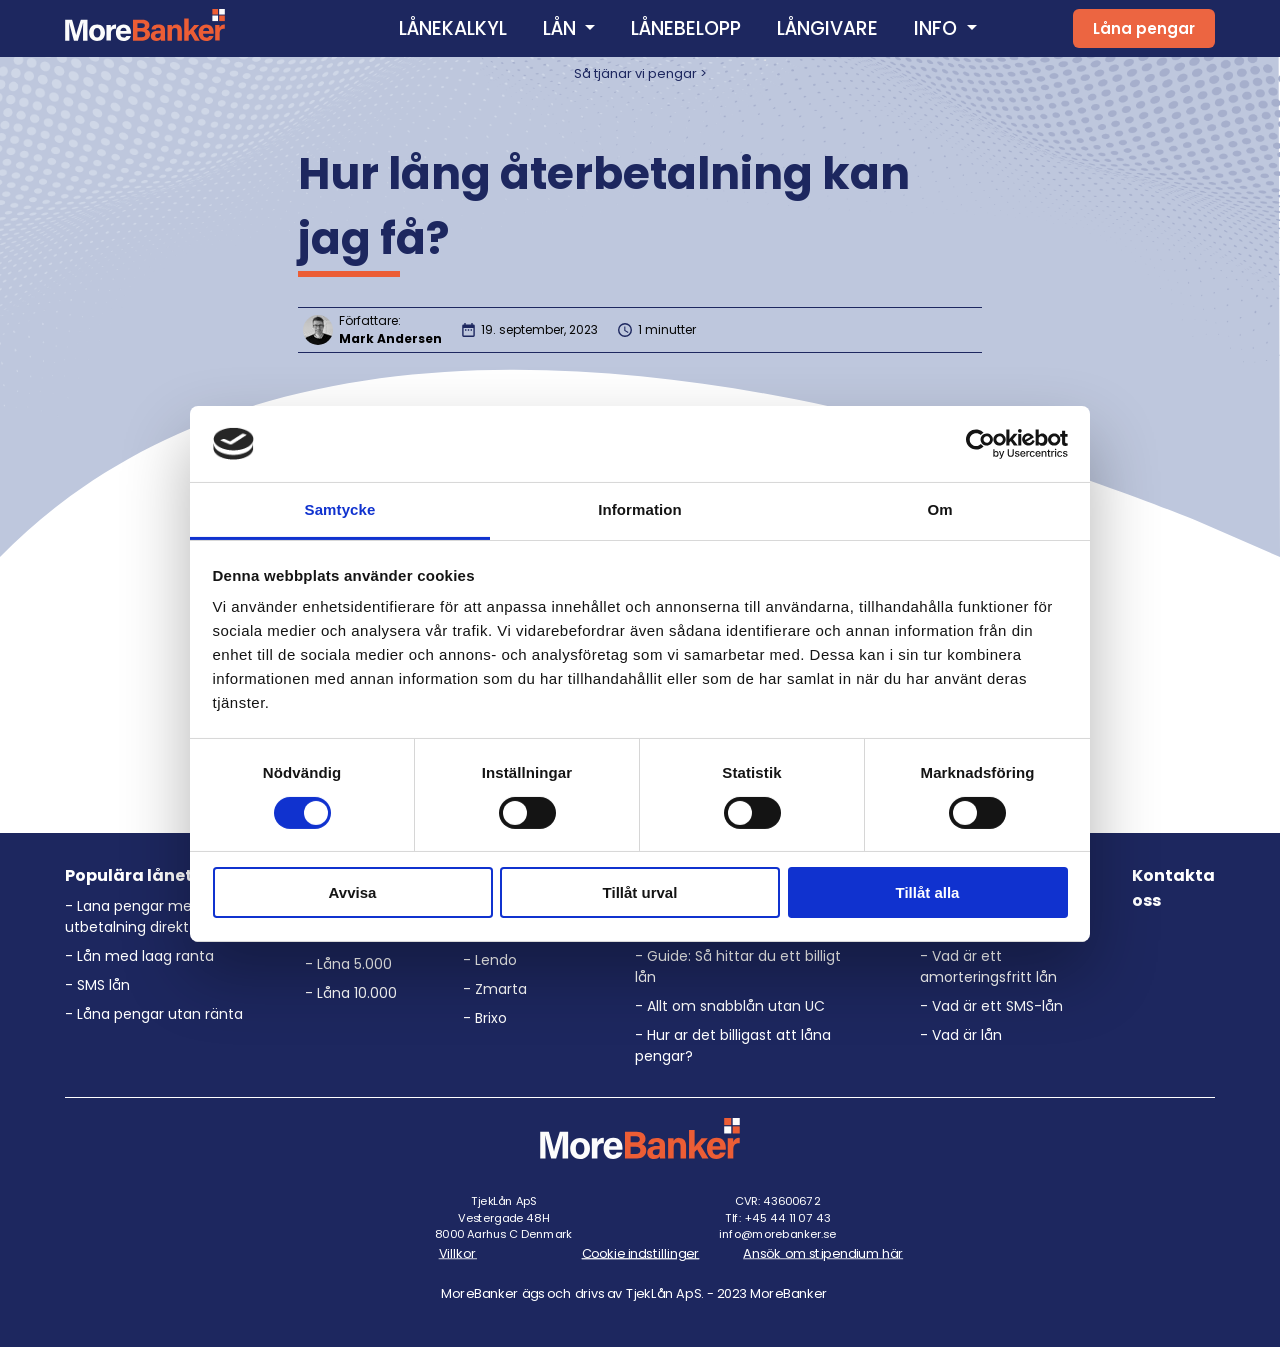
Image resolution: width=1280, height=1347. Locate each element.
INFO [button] (938, 28)
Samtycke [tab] (340, 509)
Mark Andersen (390, 338)
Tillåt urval (640, 892)
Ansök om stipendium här (823, 1253)
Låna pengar (1144, 28)
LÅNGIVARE (827, 28)
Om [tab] (939, 509)
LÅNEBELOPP (686, 28)
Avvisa (353, 892)
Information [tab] (640, 509)
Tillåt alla (928, 892)
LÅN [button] (562, 28)
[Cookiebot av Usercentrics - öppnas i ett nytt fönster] (980, 444)
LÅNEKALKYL (453, 28)
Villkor (457, 1253)
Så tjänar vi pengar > (640, 73)
